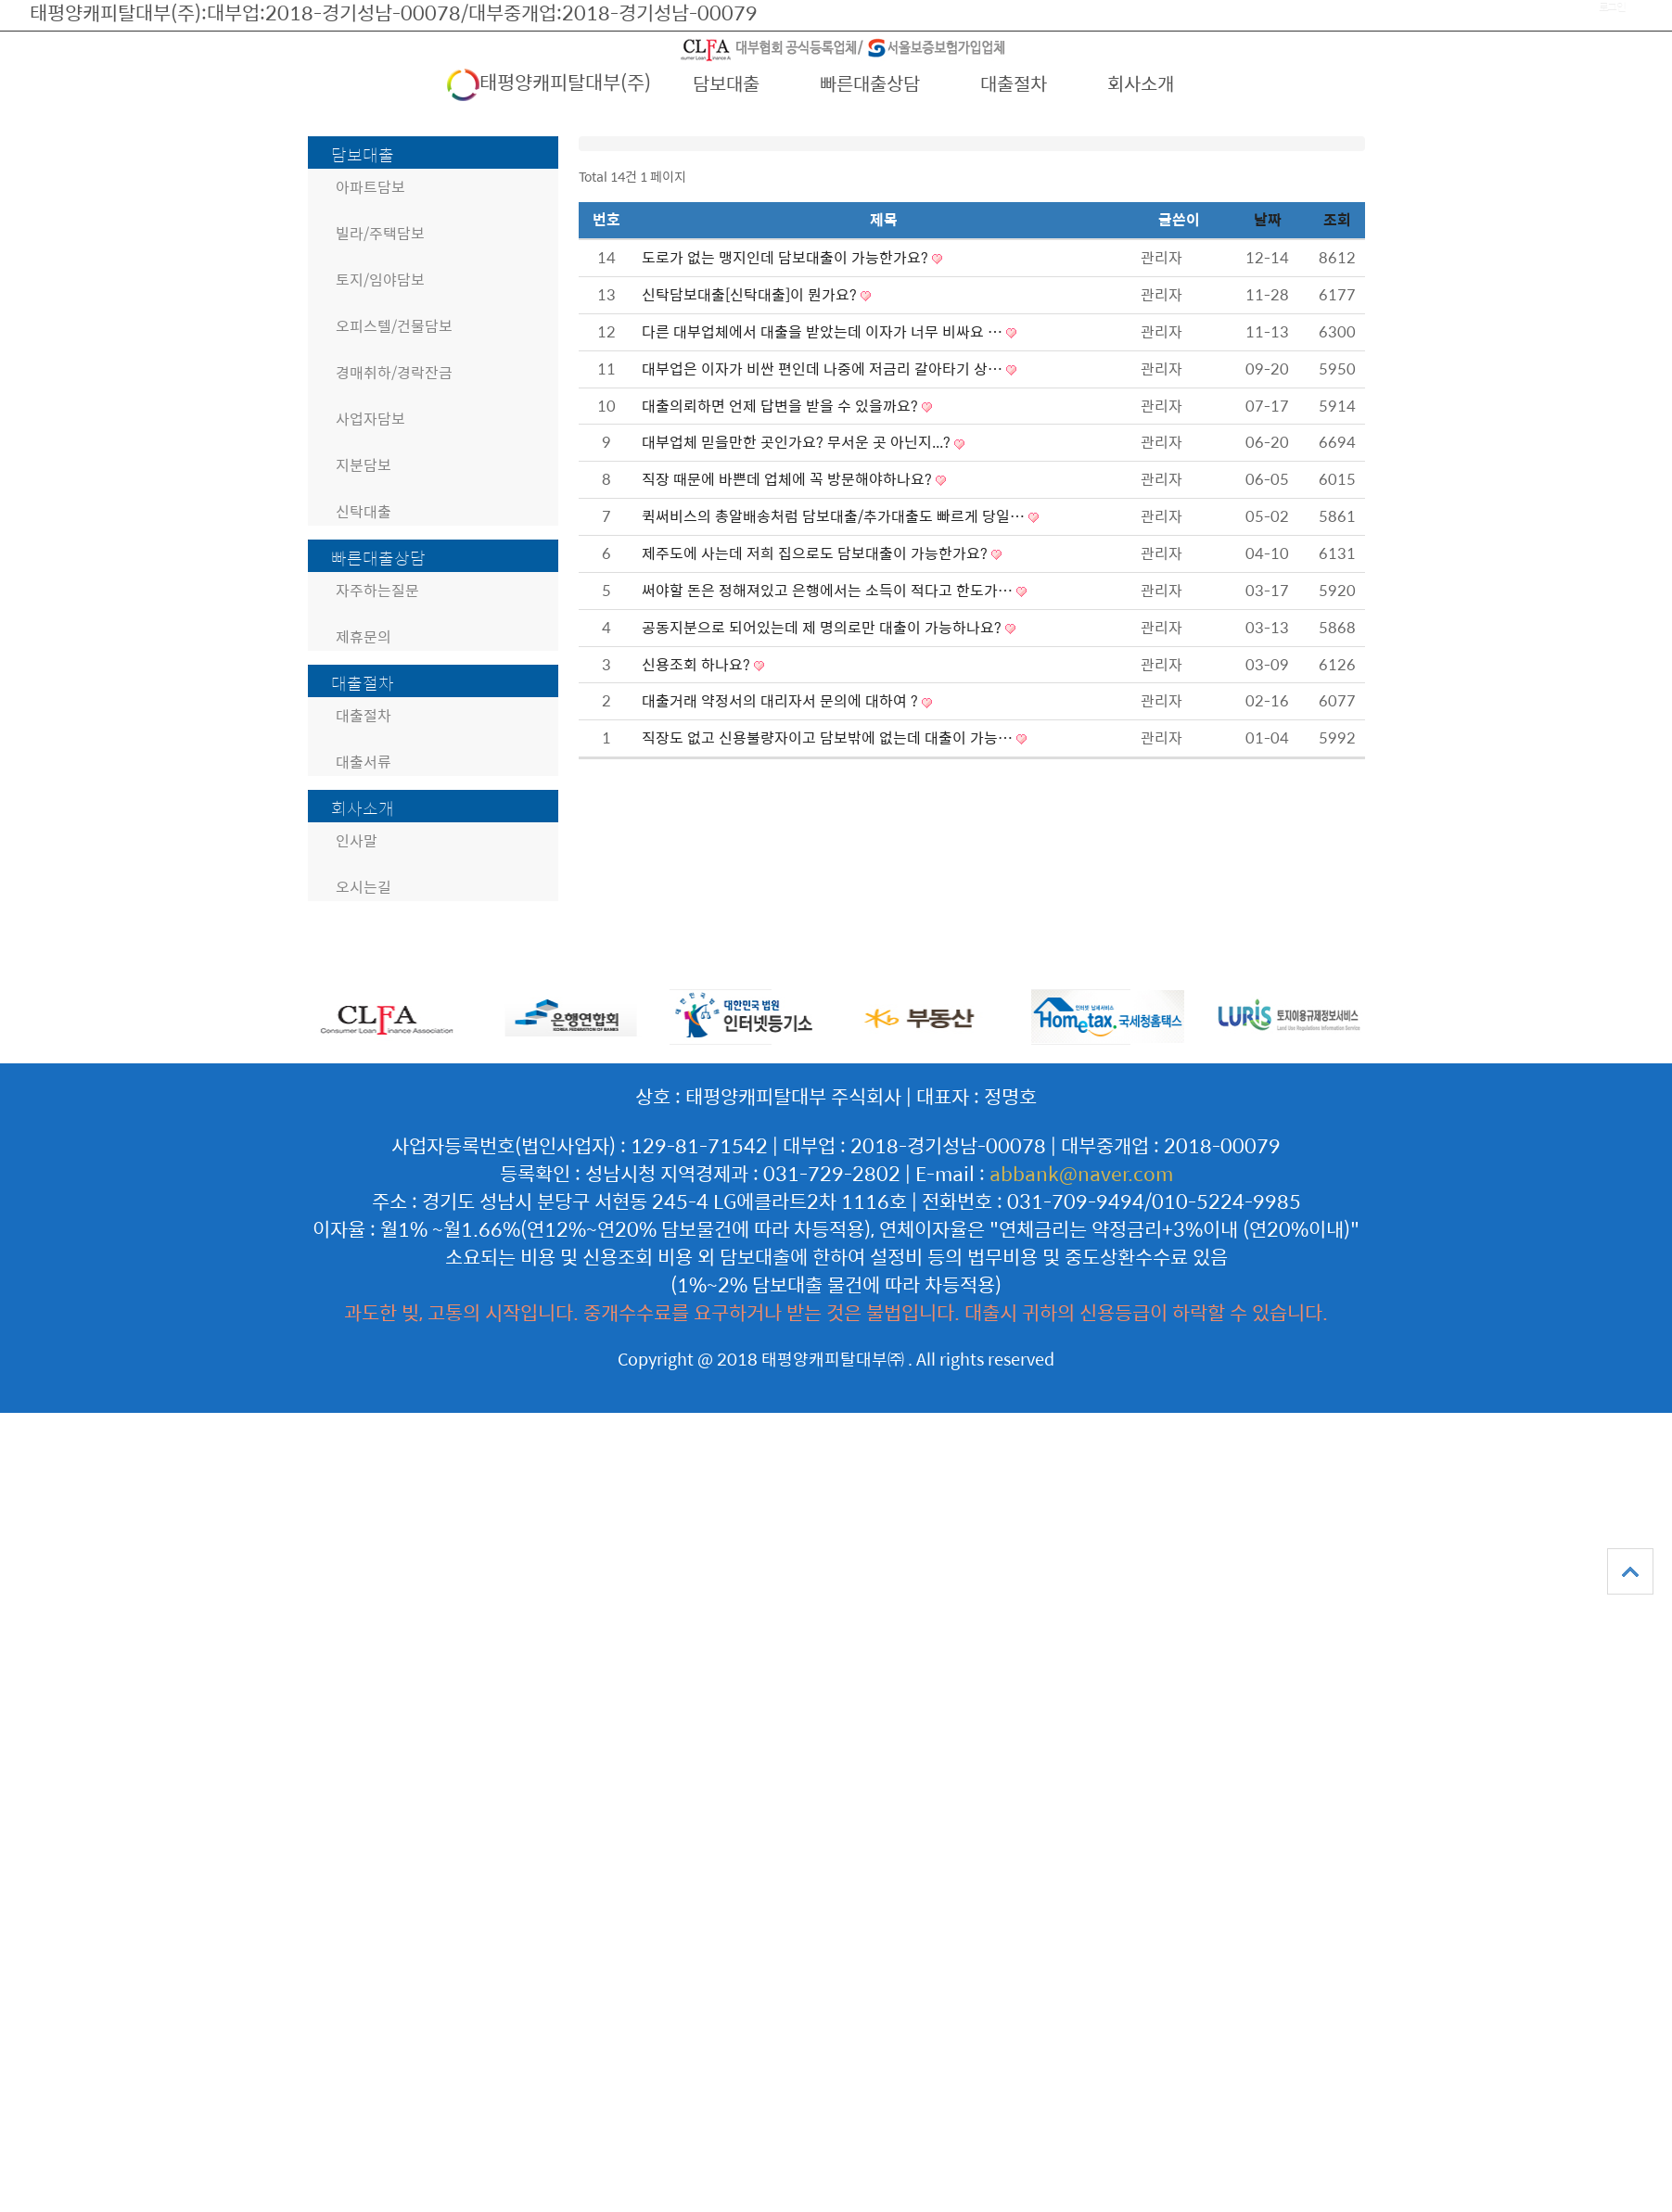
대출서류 (363, 761)
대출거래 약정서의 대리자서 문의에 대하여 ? (782, 700)
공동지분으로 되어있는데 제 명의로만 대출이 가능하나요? (823, 627)
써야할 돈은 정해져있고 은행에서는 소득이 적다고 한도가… (829, 590)
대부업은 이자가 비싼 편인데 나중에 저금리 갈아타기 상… (824, 368)
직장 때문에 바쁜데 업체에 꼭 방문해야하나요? (789, 478)
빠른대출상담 (870, 83)
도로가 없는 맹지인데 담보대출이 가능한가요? (787, 257)
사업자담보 (370, 418)
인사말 (356, 840)
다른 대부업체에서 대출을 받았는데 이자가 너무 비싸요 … (824, 331)
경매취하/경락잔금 (394, 372)
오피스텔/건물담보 (394, 326)
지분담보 (363, 465)
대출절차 (1013, 83)
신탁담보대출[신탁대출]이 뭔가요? (751, 294)
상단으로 (1630, 1571)
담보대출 (726, 83)
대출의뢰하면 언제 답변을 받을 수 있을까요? (782, 405)
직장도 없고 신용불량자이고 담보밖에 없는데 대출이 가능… (829, 737)
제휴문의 (363, 636)
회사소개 (1140, 83)
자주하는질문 (377, 590)
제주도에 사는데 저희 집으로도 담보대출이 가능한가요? (816, 553)
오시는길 (363, 887)
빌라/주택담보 (380, 233)
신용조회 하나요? (698, 664)
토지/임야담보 (380, 279)
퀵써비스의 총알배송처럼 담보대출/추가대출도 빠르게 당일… (835, 516)
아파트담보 (370, 187)
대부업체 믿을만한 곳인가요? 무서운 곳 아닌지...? (798, 441)
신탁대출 (363, 511)
